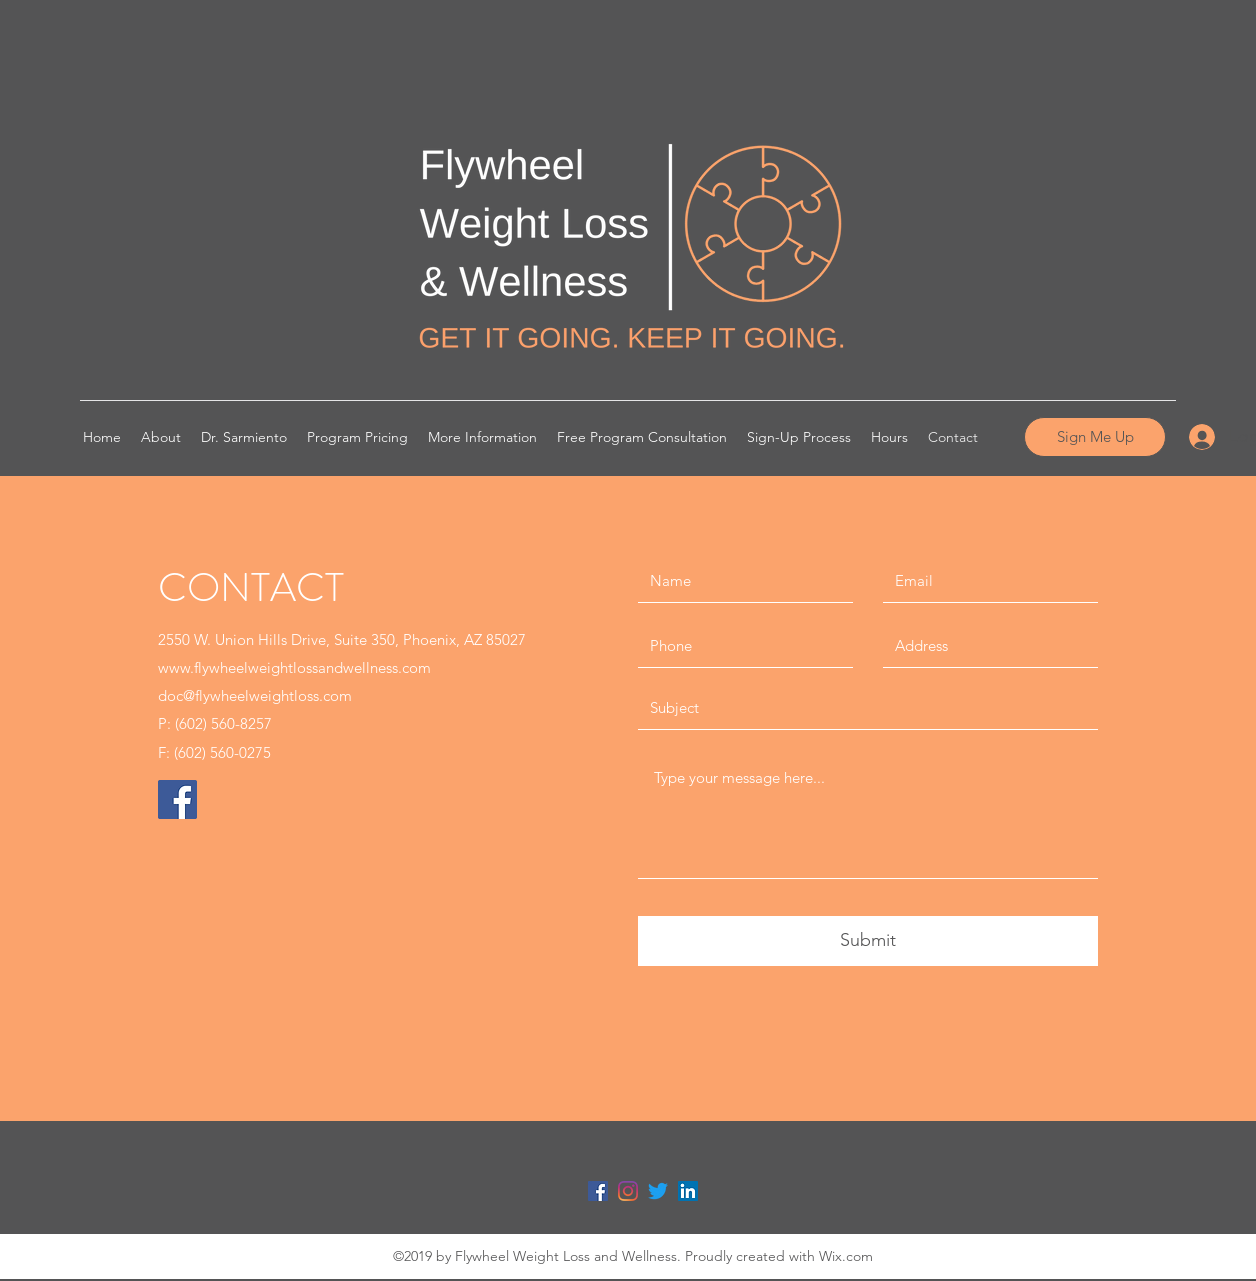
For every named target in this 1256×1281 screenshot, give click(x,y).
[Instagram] (628, 1191)
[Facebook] (177, 799)
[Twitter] (658, 1191)
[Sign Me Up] (1095, 437)
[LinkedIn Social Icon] (688, 1191)
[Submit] (868, 941)
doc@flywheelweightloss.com (255, 695)
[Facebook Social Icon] (598, 1191)
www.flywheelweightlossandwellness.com (294, 667)
